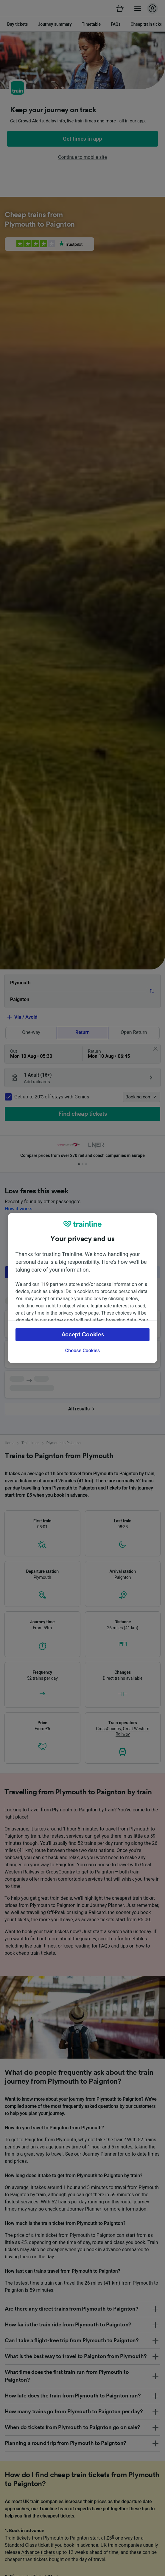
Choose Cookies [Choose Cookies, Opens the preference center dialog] (82, 1350)
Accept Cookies (82, 1335)
